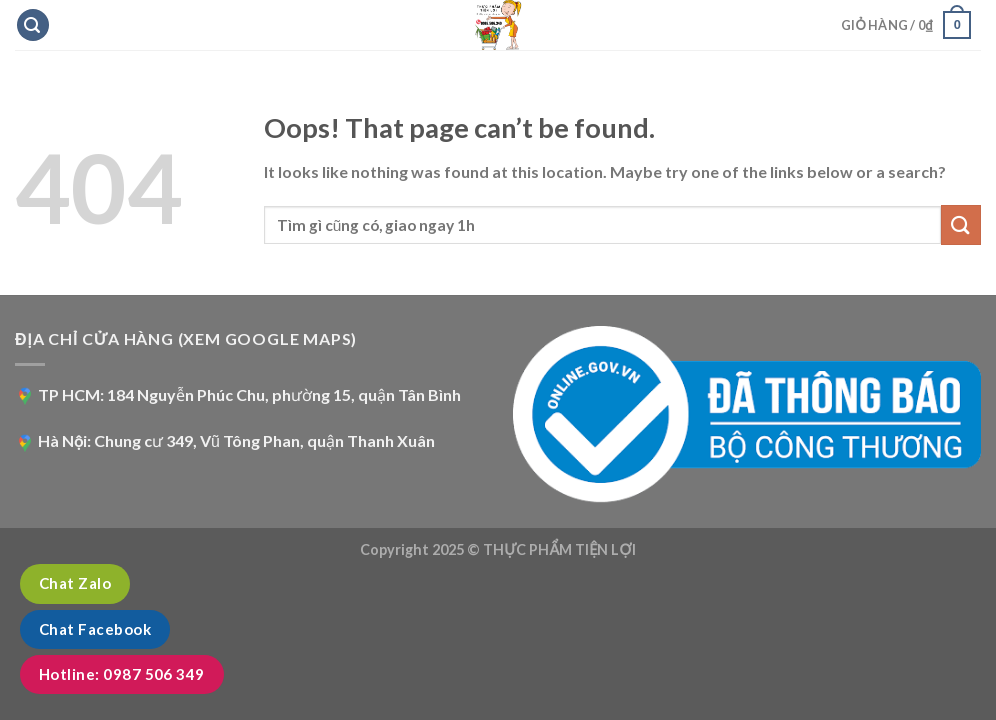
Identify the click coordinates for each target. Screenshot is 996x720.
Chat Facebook (95, 629)
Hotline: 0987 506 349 (122, 674)
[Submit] (961, 224)
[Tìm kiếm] (33, 25)
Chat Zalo (75, 583)
